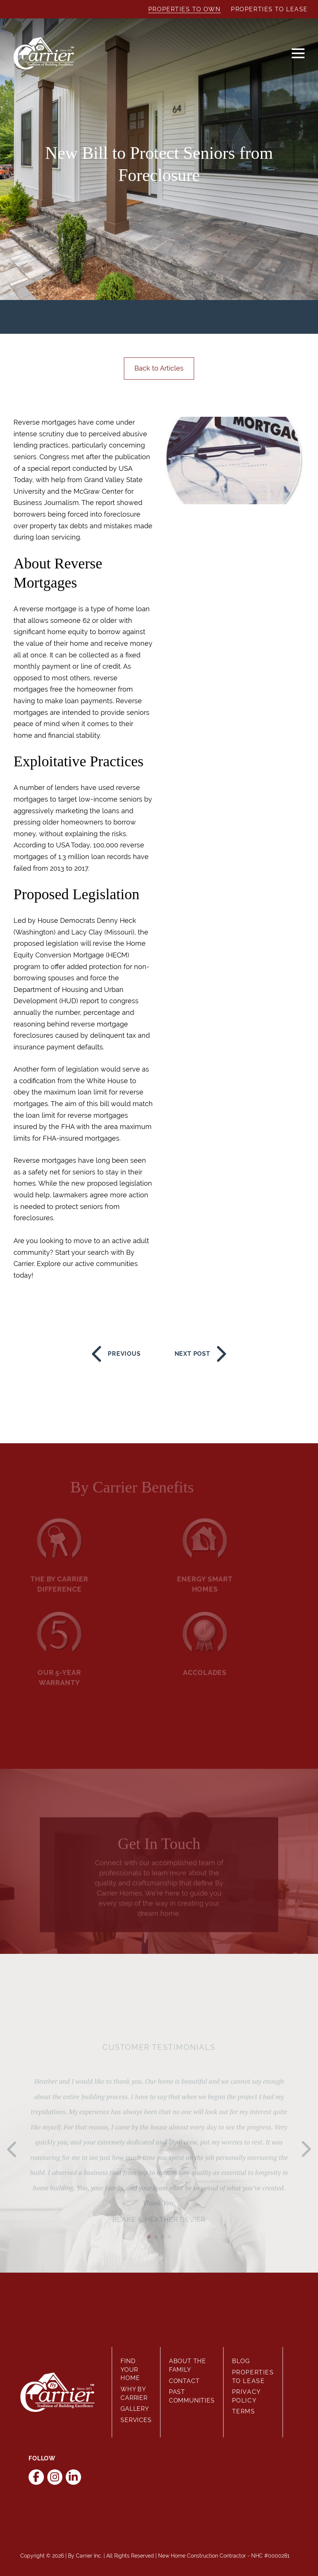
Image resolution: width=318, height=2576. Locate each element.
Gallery (135, 2408)
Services (136, 2420)
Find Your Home (130, 2369)
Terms (243, 2411)
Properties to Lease (269, 9)
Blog (241, 2361)
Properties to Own (184, 9)
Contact (184, 2381)
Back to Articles (159, 368)
